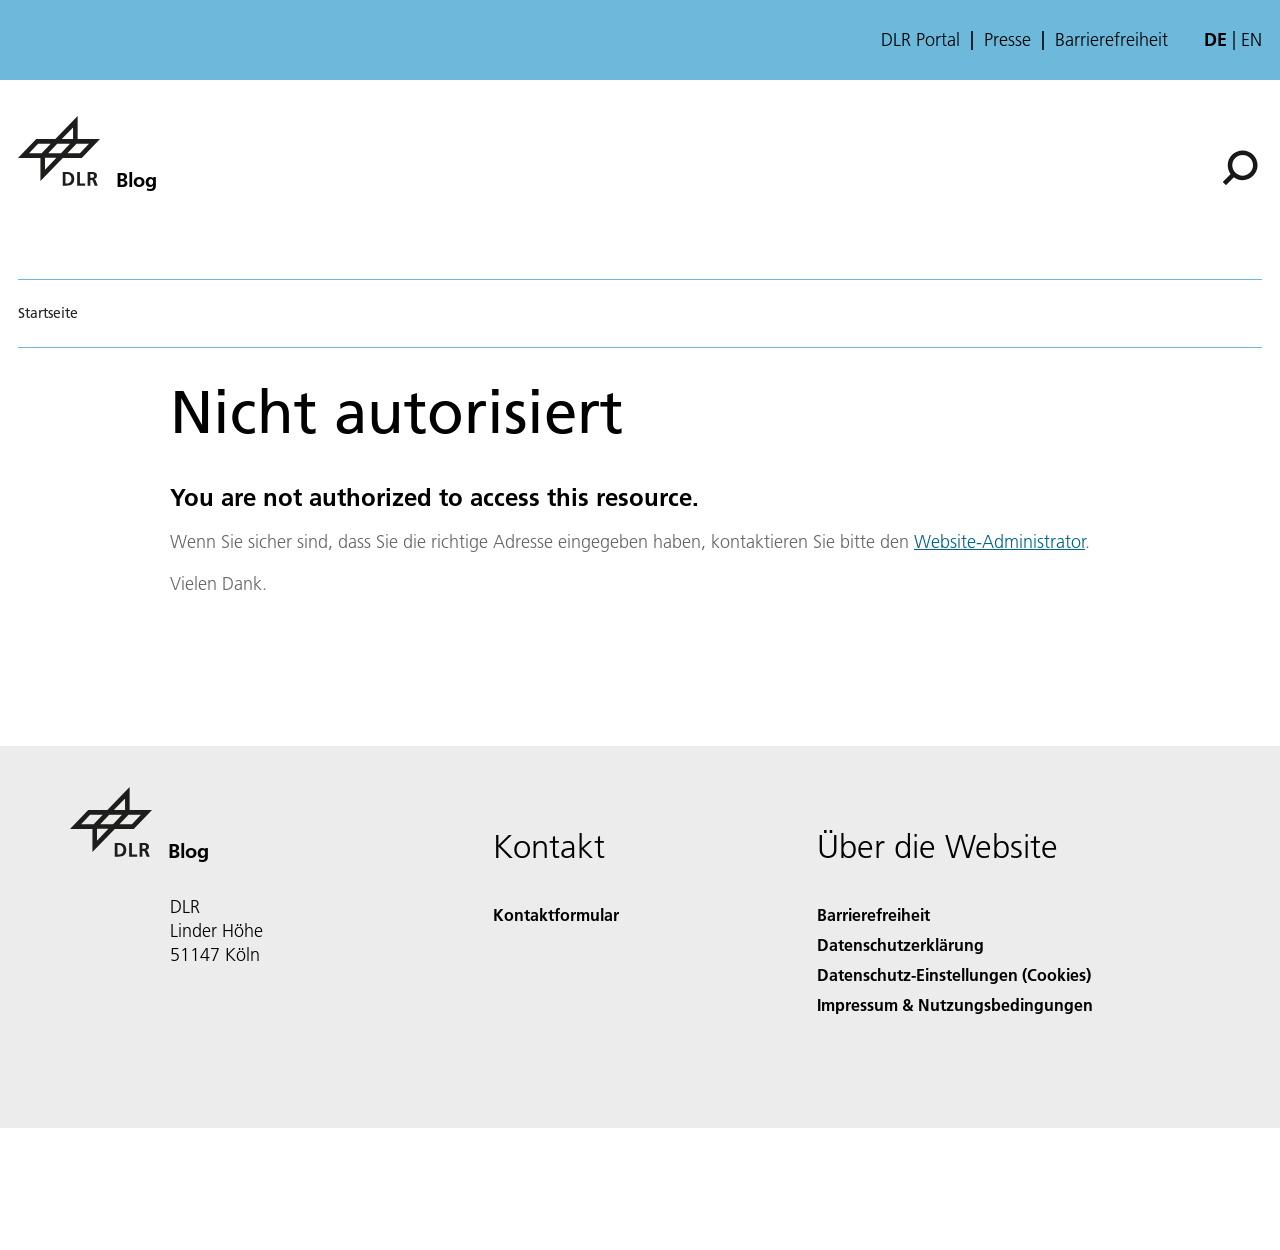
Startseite (48, 313)
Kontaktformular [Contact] (556, 914)
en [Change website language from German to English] (1251, 39)
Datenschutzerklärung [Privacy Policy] (900, 944)
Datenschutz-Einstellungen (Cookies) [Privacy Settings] (954, 974)
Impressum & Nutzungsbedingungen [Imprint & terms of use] (955, 1004)
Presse (1007, 40)
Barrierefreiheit (1111, 40)
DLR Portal (920, 40)
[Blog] (87, 151)
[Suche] (1240, 168)
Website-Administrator (999, 541)
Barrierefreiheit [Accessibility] (873, 914)
